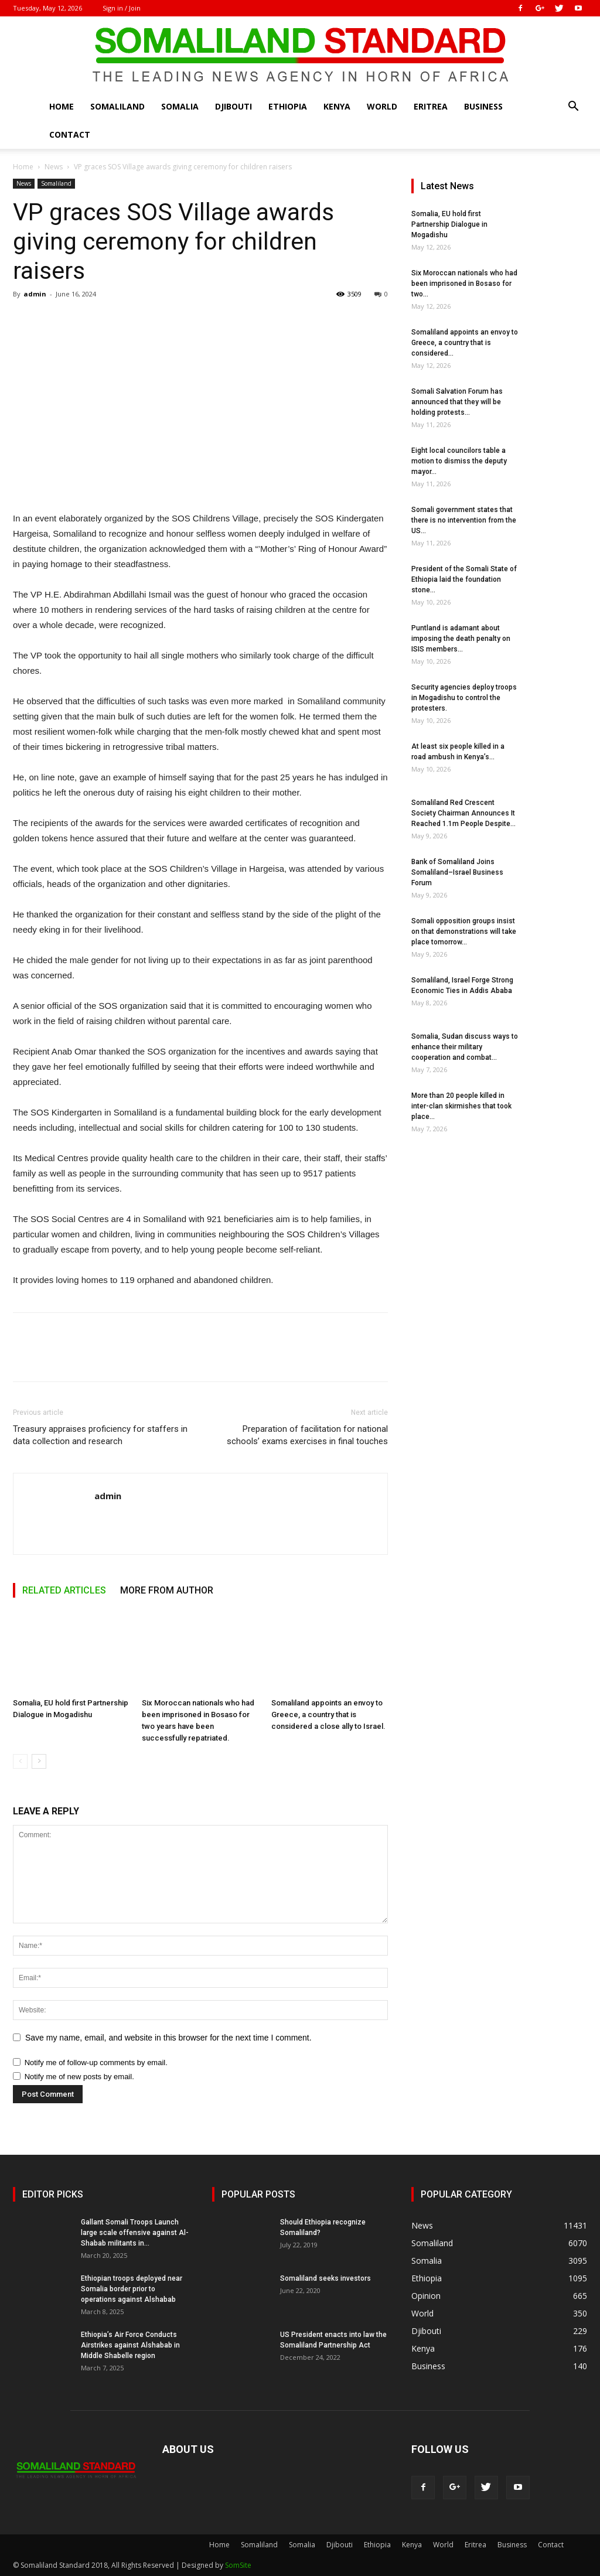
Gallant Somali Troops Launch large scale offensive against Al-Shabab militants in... (135, 2232)
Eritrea (431, 106)
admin (34, 293)
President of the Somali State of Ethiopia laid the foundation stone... (464, 579)
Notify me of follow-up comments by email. (96, 2062)
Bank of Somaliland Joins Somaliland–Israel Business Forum (457, 872)
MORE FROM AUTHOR (166, 1590)
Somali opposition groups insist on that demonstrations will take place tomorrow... (463, 931)
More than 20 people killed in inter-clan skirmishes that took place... (461, 1106)
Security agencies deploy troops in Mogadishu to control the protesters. (464, 697)
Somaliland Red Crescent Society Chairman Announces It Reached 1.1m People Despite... (463, 813)
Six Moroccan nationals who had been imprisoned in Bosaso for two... (464, 283)
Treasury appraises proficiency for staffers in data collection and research (100, 1435)
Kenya (336, 106)
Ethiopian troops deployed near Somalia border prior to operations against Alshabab (131, 2289)
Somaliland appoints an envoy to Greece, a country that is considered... (464, 342)
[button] (573, 107)
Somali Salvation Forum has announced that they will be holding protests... (457, 402)
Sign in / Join (122, 8)
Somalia (180, 106)
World (382, 106)
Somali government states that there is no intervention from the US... (463, 520)
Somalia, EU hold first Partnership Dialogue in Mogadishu (449, 224)
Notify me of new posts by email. (79, 2076)
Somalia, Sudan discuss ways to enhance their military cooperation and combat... (464, 1047)
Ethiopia (287, 106)
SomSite (238, 2565)
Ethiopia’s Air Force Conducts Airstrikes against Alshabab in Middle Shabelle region (130, 2345)
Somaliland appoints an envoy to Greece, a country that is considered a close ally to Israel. (328, 1714)
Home (61, 106)
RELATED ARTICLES (64, 1590)
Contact (69, 134)
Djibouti (233, 106)
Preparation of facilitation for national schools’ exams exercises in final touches (307, 1435)
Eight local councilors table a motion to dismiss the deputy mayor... (459, 461)
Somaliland (117, 106)
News (54, 167)
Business (483, 106)
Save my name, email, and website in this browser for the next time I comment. (168, 2037)
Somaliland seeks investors (325, 2278)
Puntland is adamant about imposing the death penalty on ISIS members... (460, 638)
